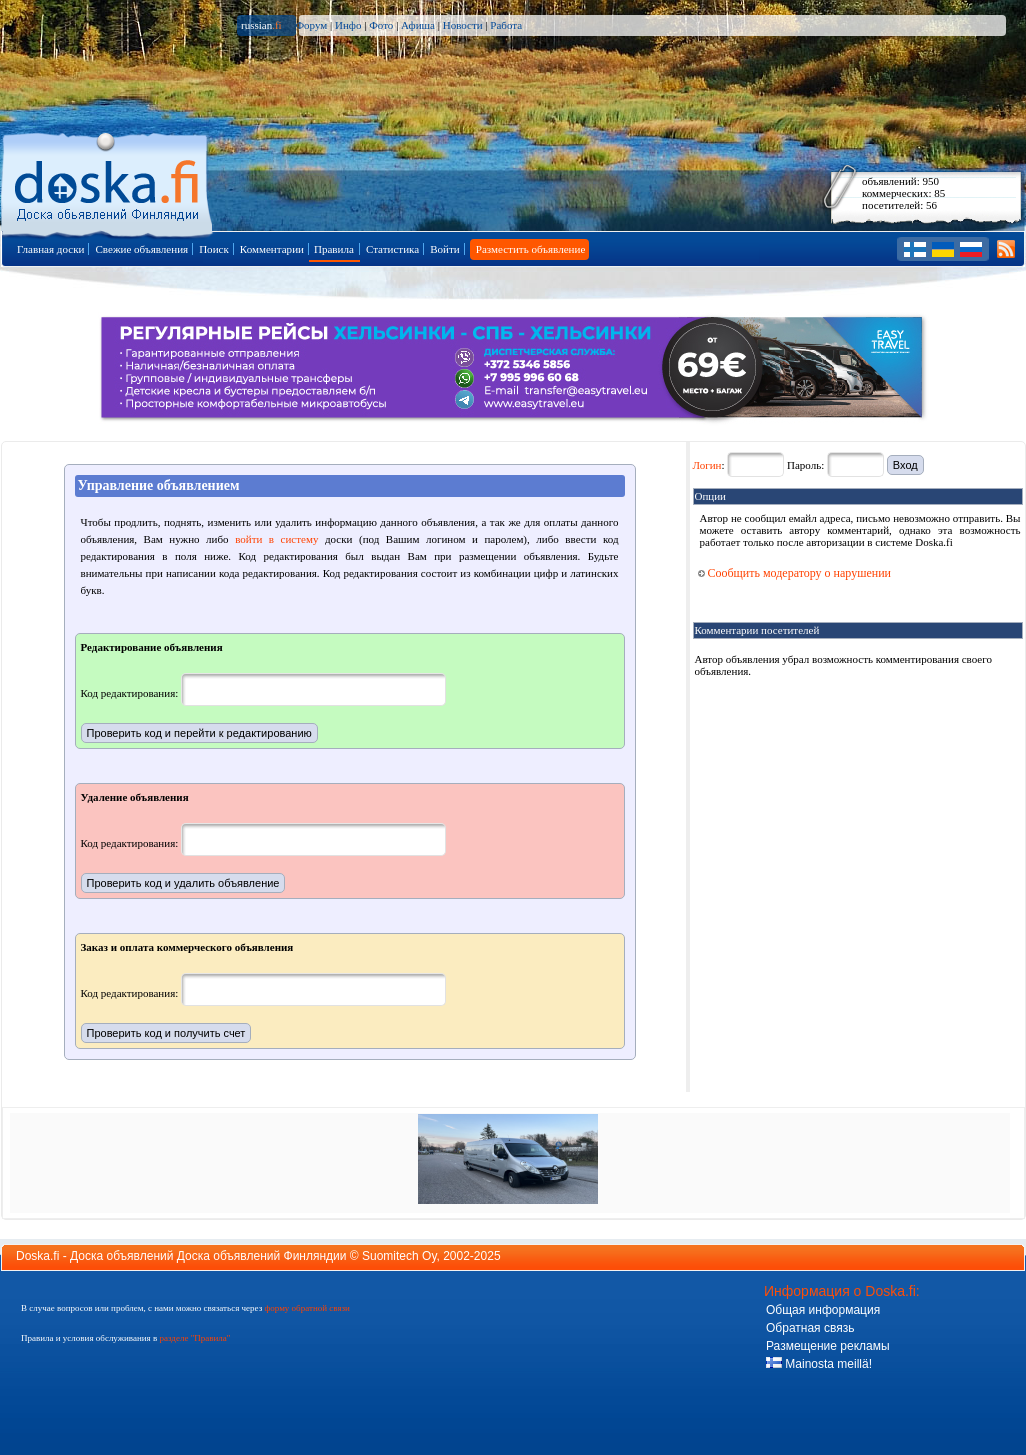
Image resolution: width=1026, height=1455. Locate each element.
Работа (506, 25)
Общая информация (823, 1310)
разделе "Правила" (194, 1338)
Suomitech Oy (399, 1256)
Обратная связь (810, 1328)
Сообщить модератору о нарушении (795, 573)
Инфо (348, 25)
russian (261, 25)
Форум (311, 25)
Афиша (418, 25)
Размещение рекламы (828, 1346)
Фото (381, 25)
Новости (463, 25)
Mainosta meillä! (819, 1364)
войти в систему (276, 539)
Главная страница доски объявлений (108, 181)
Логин (707, 465)
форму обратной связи (306, 1308)
